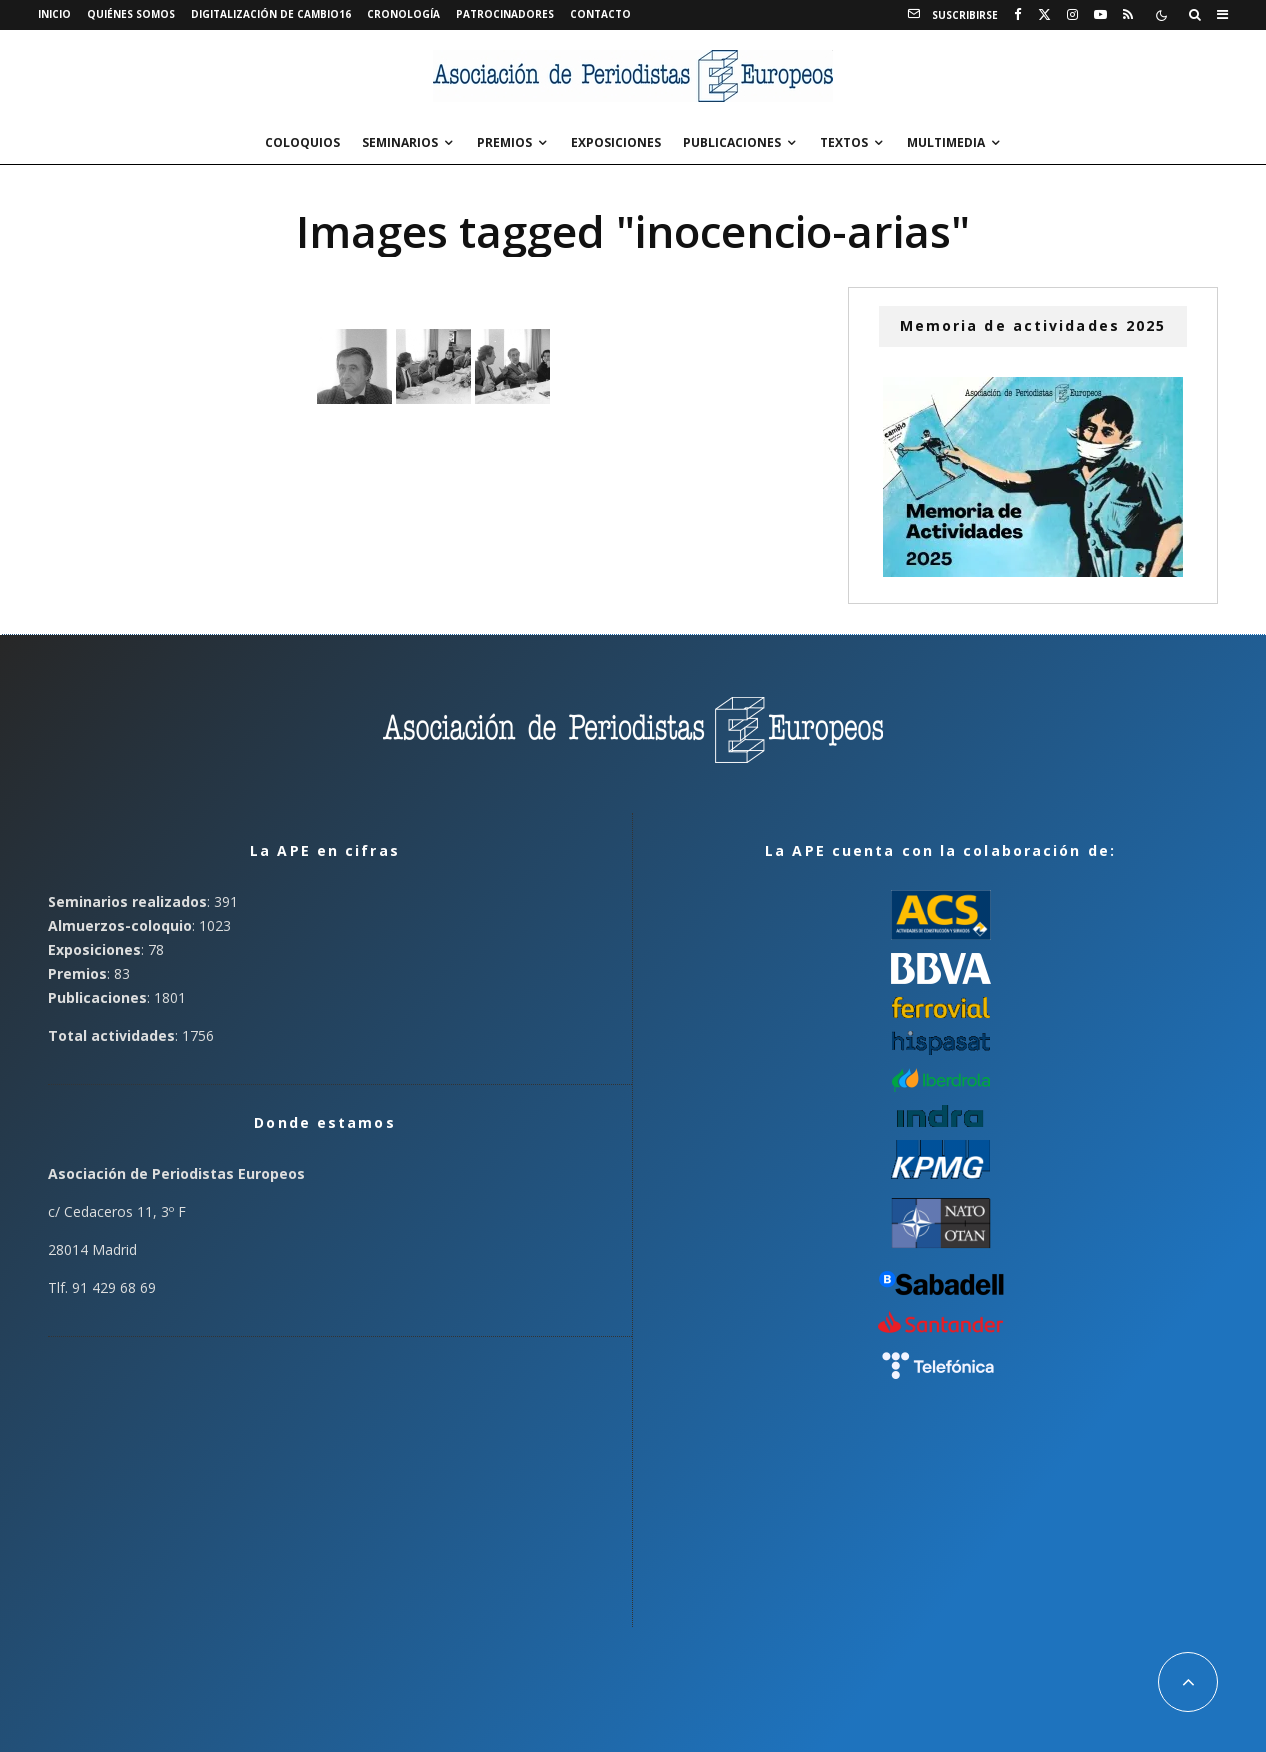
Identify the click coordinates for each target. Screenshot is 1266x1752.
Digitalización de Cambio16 (271, 14)
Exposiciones (616, 142)
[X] (1044, 15)
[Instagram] (1072, 15)
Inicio (54, 14)
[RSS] (1128, 15)
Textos (844, 142)
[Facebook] (1018, 15)
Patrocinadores (505, 14)
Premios (504, 142)
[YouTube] (1100, 15)
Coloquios (302, 142)
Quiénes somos (131, 14)
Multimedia (946, 142)
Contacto (600, 14)
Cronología (403, 14)
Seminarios (400, 142)
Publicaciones (732, 142)
